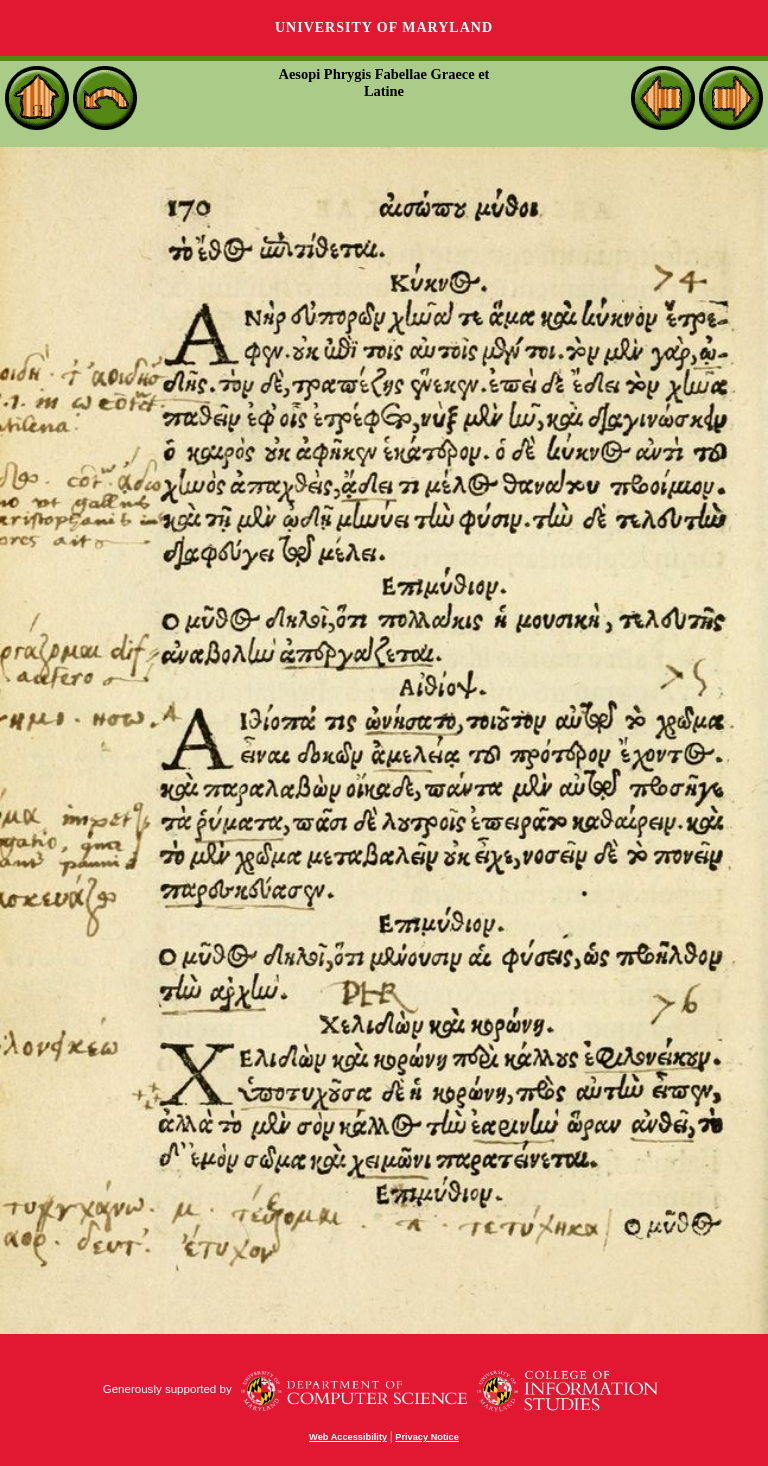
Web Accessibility (348, 1437)
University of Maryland (384, 27)
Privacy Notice (427, 1437)
